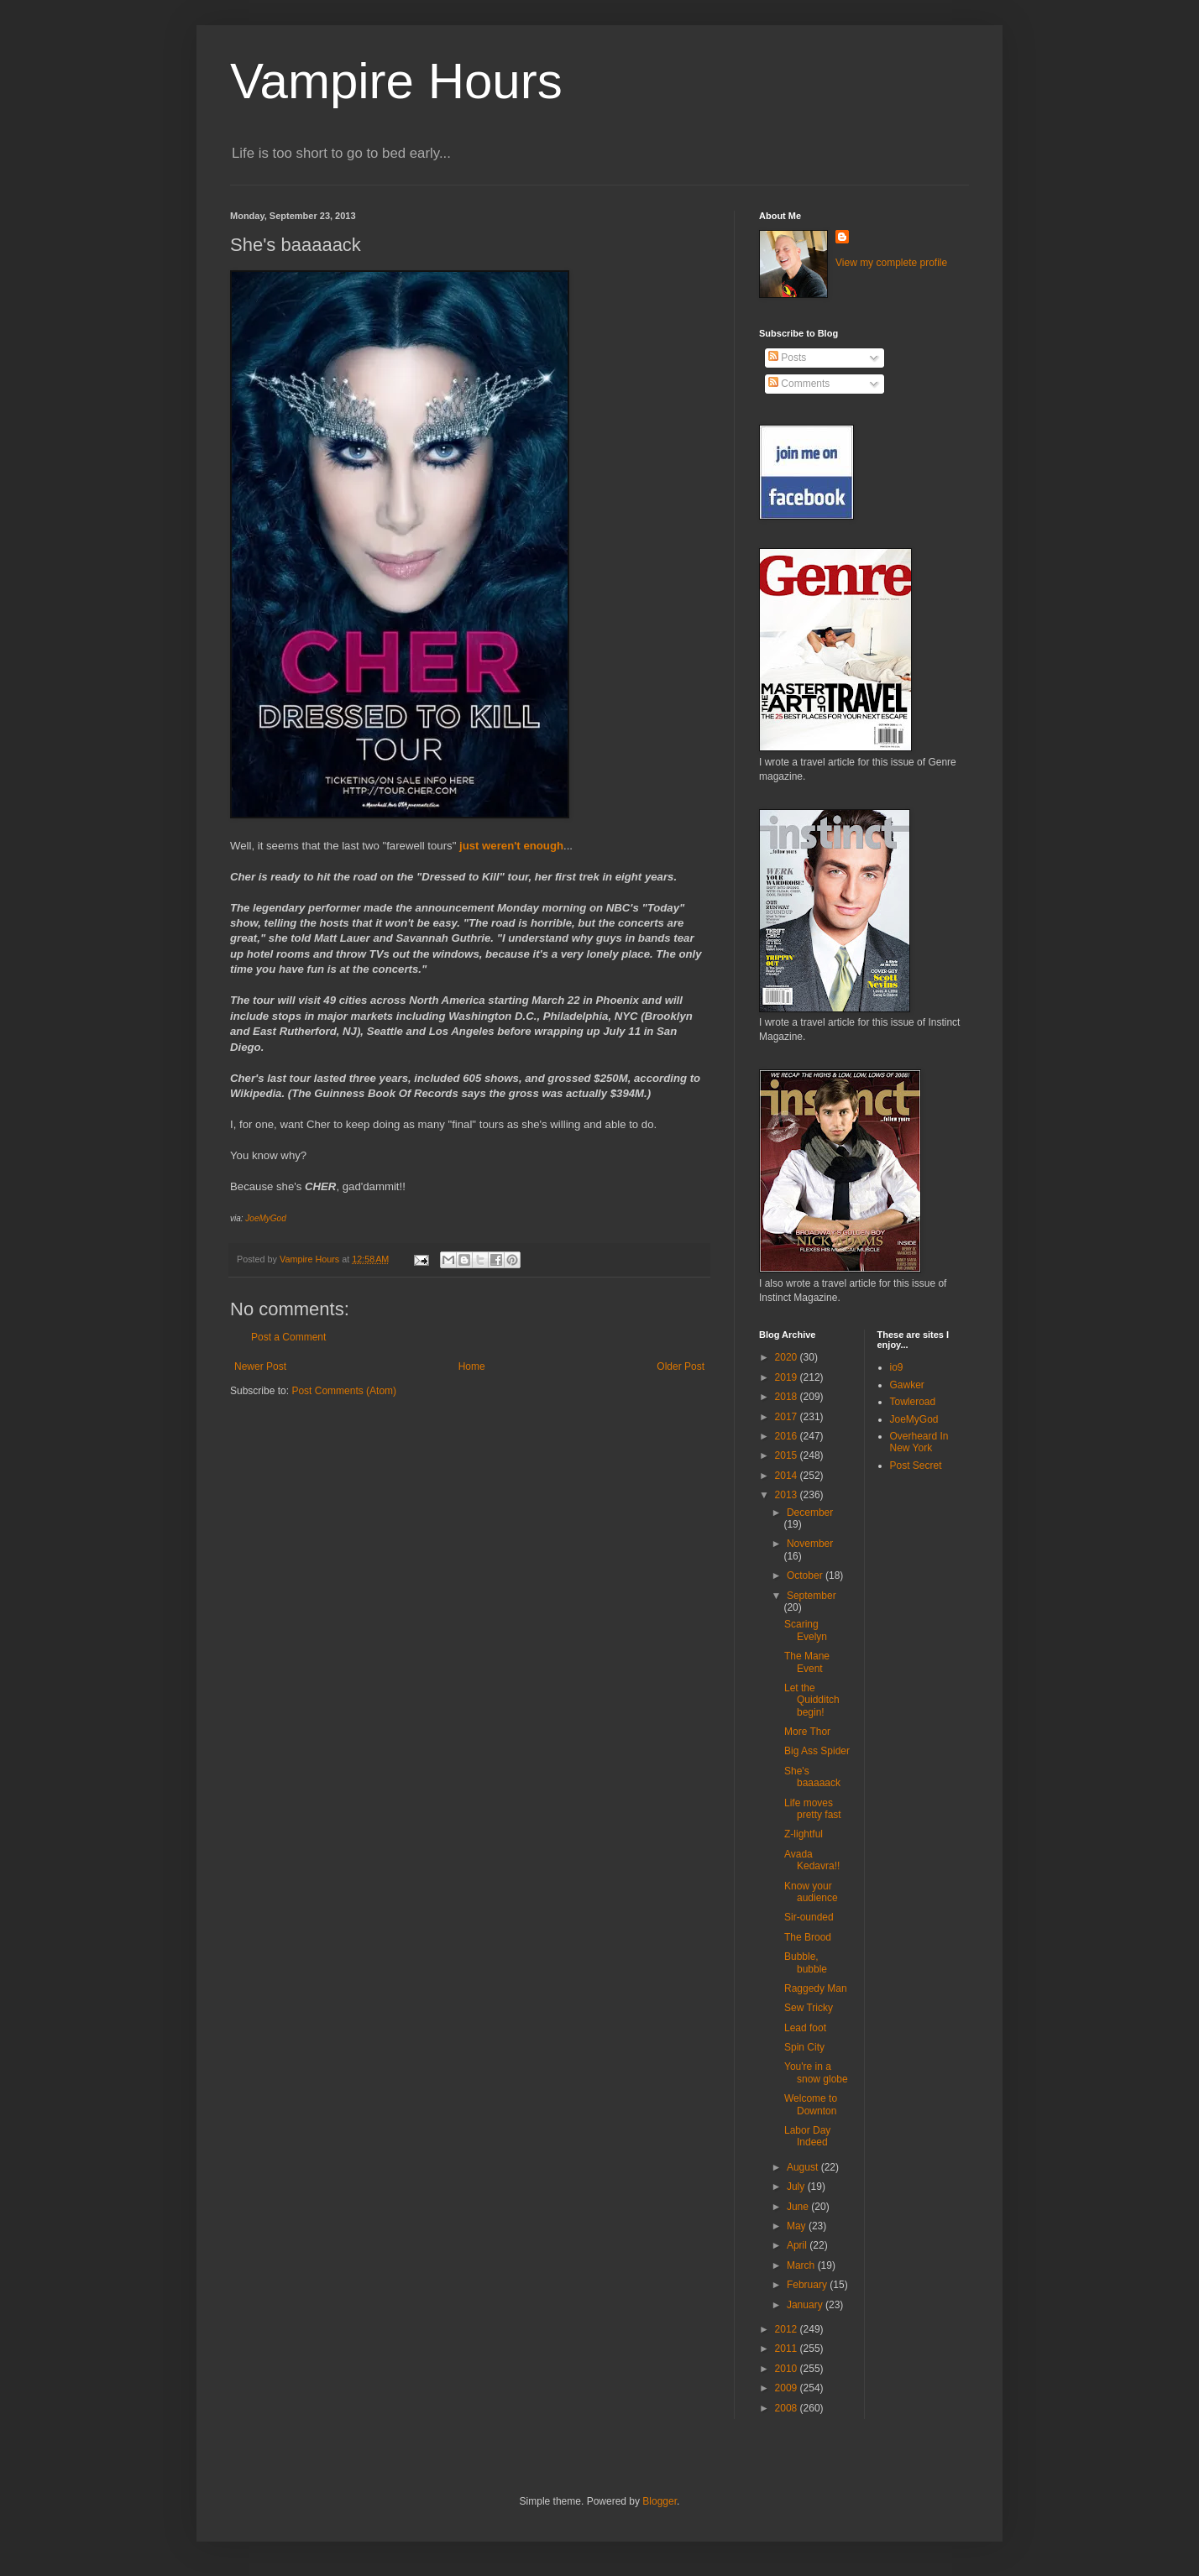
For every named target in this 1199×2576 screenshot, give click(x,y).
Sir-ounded (809, 1917)
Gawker (907, 1385)
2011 (787, 2348)
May (798, 2226)
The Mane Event (807, 1662)
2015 (787, 1455)
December (810, 1512)
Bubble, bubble (805, 1962)
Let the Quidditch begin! (812, 1700)
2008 (787, 2408)
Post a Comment (288, 1337)
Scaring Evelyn (805, 1630)
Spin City (804, 2047)
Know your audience (811, 1892)
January (806, 2305)
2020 (787, 1357)
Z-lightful (803, 1834)
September (811, 1596)
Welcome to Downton (810, 2104)
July (797, 2186)
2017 (787, 1417)
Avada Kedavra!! (812, 1860)
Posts (787, 357)
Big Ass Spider (817, 1751)
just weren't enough (511, 845)
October (806, 1575)
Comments (799, 383)
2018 (787, 1397)
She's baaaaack (812, 1777)
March (802, 2265)
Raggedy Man (815, 1988)
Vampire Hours (396, 81)
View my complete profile (891, 263)
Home (471, 1366)
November (810, 1543)
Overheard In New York (919, 1442)
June (799, 2207)
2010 (787, 2369)
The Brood (807, 1937)
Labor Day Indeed (807, 2136)
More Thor (807, 1731)
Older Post (680, 1366)
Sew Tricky (808, 2008)
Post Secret (916, 1465)
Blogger (659, 2501)
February (808, 2285)
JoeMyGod (265, 1218)
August (804, 2167)
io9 (896, 1367)
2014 (787, 1475)
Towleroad (913, 1402)
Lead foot (805, 2028)
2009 (787, 2388)
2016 (787, 1436)
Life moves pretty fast (812, 1809)
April (798, 2245)
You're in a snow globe (816, 2072)
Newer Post (260, 1366)
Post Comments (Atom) (343, 1391)
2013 (787, 1495)
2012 (787, 2329)
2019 (787, 1377)
